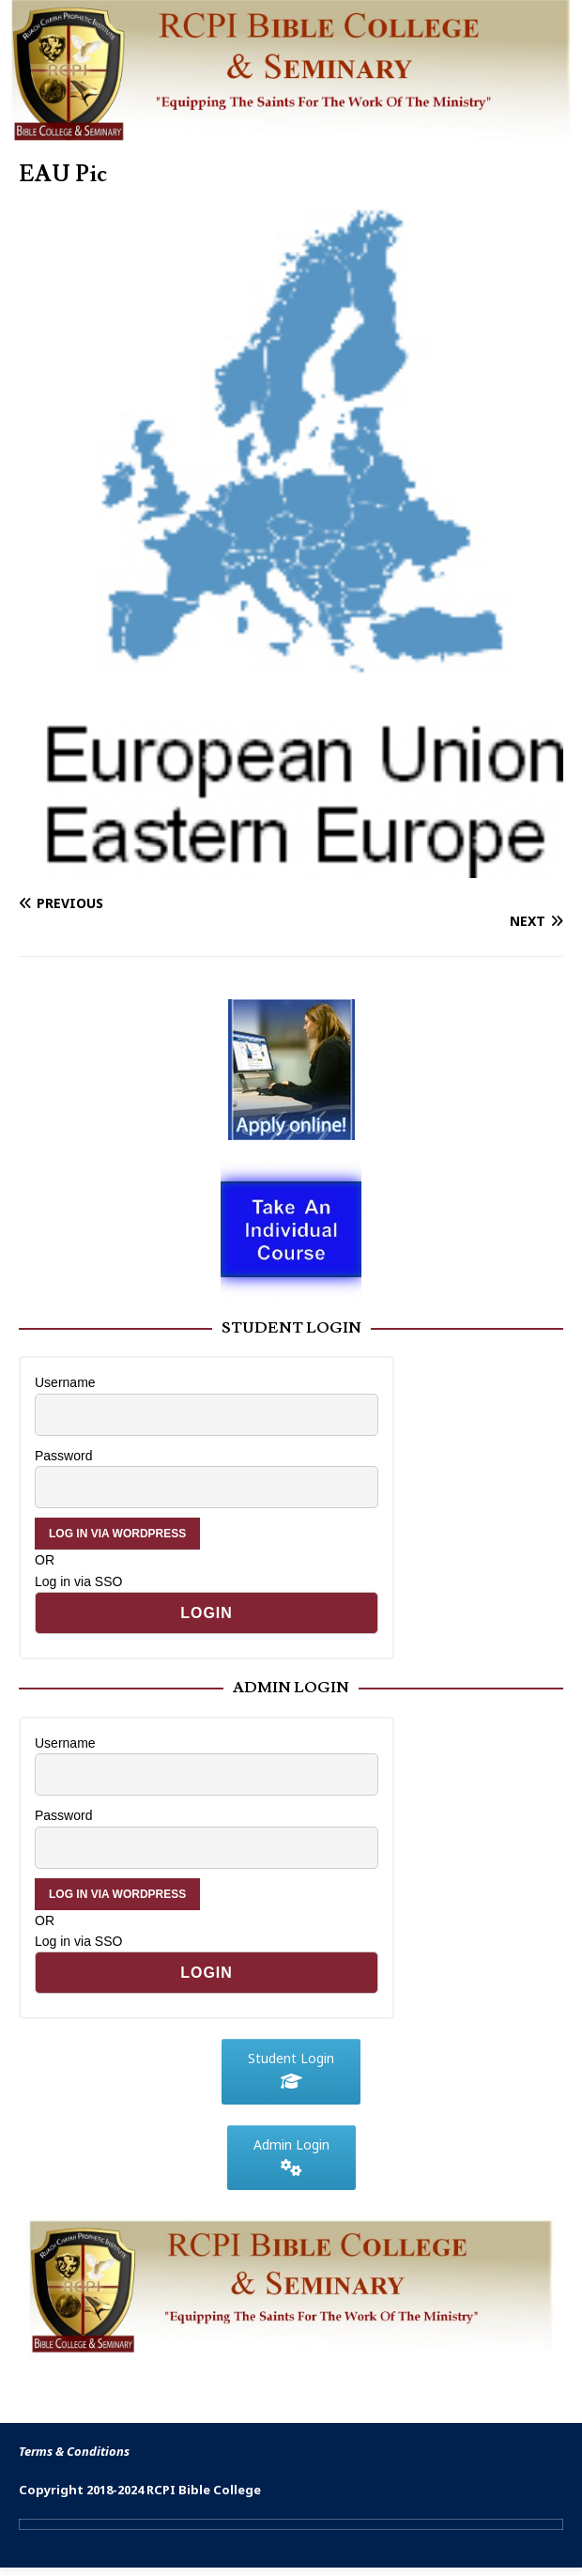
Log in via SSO (78, 1581)
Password (63, 1455)
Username (65, 1382)
